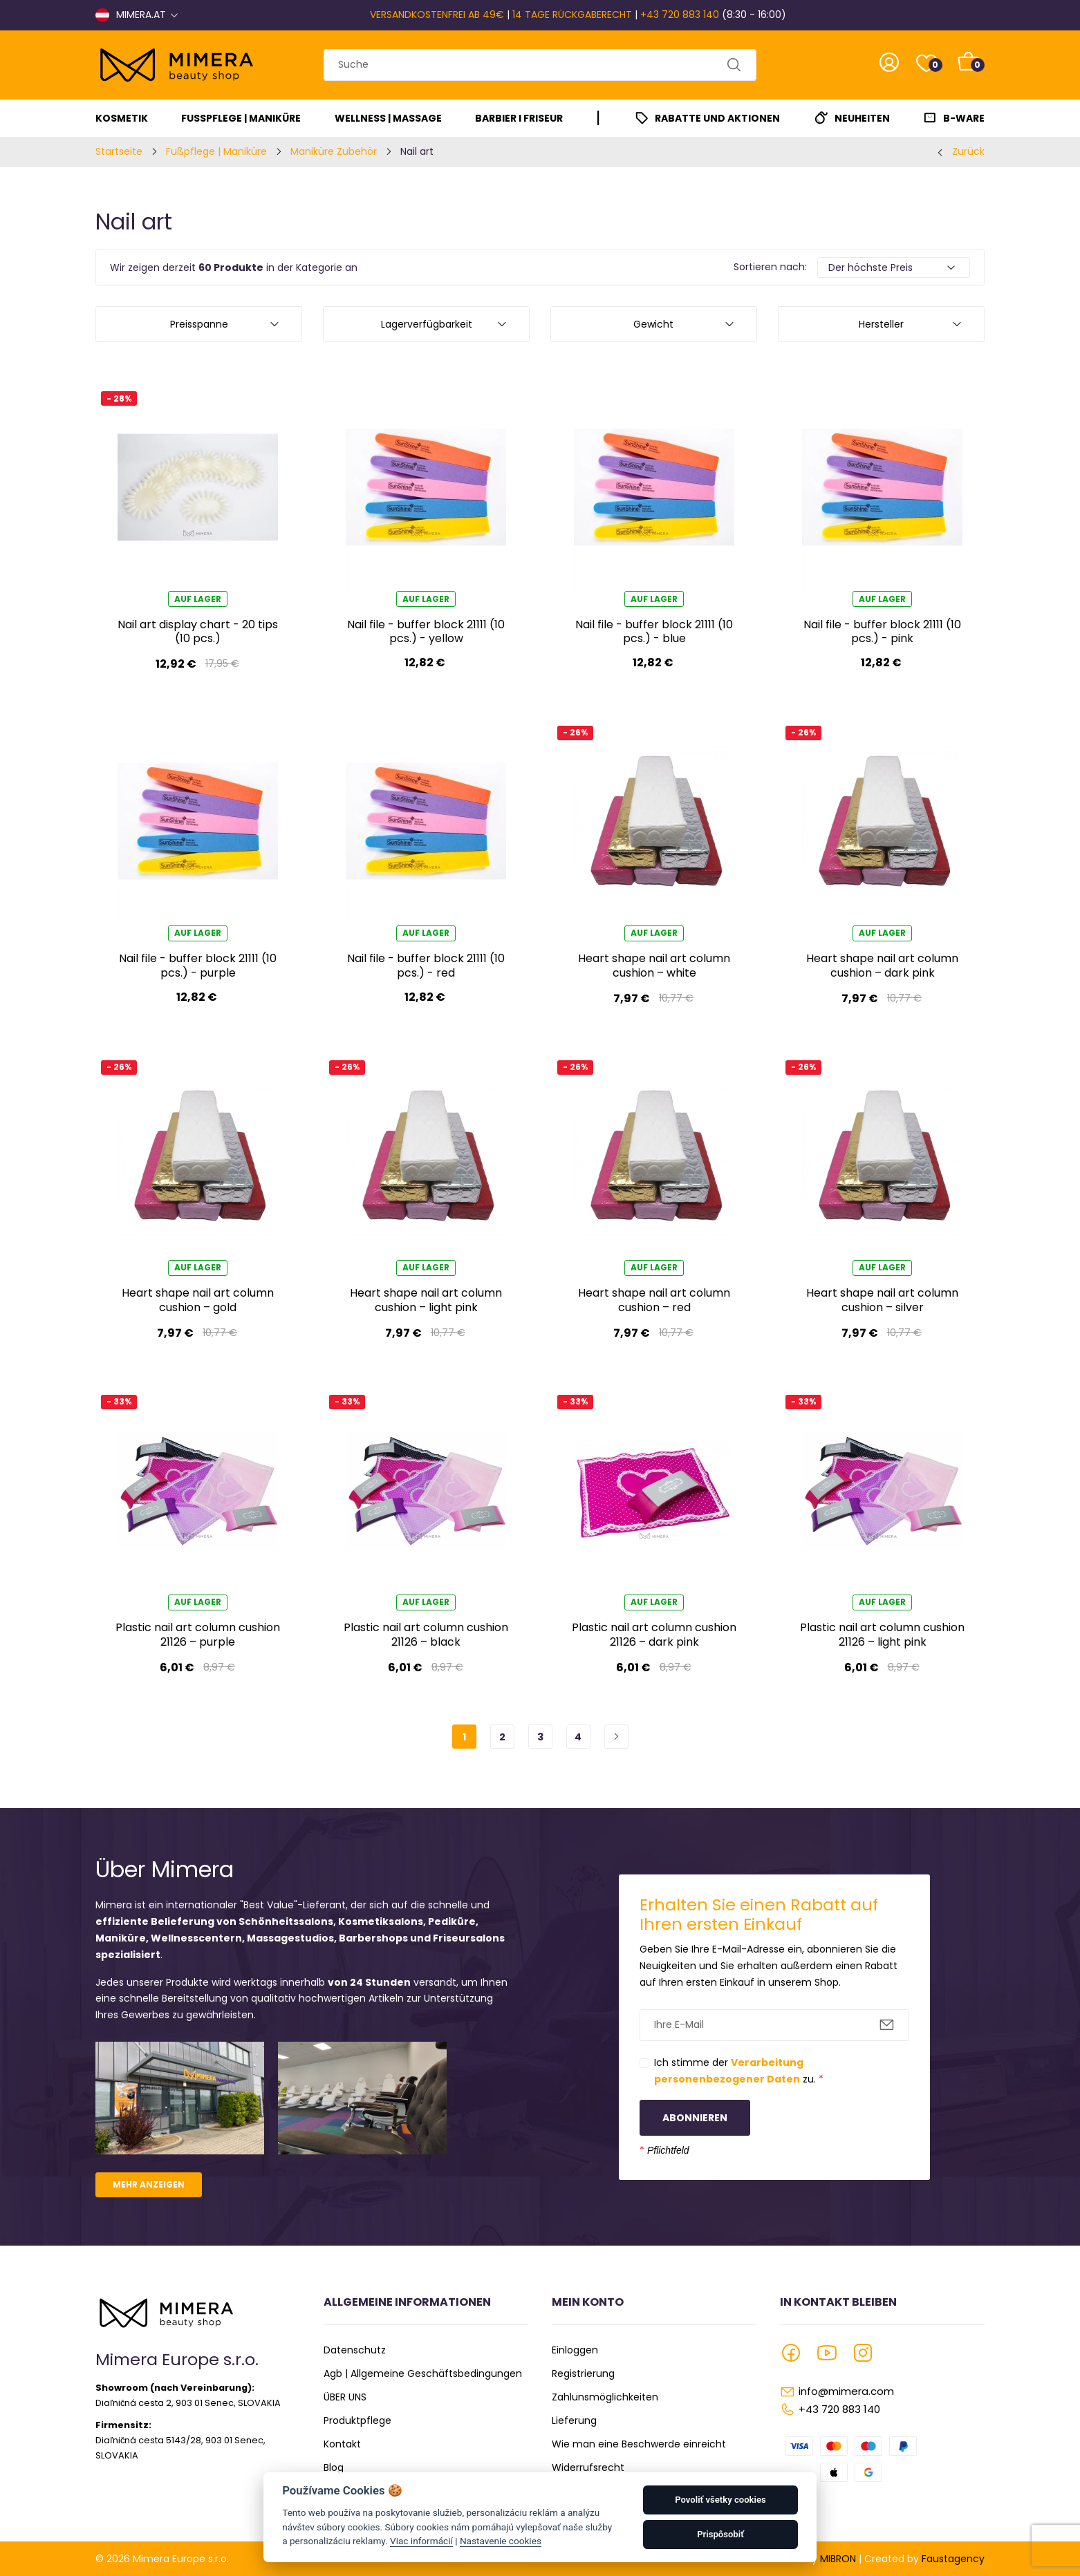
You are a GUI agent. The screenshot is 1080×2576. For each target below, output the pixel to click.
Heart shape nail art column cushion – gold (198, 1300)
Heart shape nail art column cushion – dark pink (882, 965)
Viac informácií (421, 2540)
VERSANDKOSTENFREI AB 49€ (437, 14)
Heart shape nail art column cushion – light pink (426, 1300)
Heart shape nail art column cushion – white (654, 965)
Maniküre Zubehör (333, 151)
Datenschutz (355, 2350)
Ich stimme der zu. (738, 2071)
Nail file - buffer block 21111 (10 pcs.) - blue (654, 631)
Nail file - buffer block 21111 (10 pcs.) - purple (198, 965)
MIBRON (838, 2559)
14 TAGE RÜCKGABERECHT (572, 14)
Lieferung (574, 2420)
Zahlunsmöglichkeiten (605, 2397)
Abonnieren (694, 2118)
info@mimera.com (846, 2391)
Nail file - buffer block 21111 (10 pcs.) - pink (882, 631)
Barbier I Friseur (519, 118)
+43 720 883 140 (679, 14)
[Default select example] (893, 267)
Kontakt (342, 2444)
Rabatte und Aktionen (717, 118)
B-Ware (964, 118)
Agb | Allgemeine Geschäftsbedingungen (423, 2373)
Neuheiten (862, 118)
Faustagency (953, 2559)
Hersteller (881, 324)
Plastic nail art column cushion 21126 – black (426, 1634)
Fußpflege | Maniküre (241, 118)
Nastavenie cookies (500, 2540)
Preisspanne (199, 324)
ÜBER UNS (345, 2397)
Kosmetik (121, 118)
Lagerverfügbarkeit (426, 324)
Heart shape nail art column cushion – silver (882, 1300)
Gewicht (653, 324)
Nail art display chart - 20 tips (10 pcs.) (198, 631)
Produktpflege (357, 2420)
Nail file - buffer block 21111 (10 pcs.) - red (426, 965)
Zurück (968, 151)
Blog (334, 2467)
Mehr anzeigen (149, 2184)
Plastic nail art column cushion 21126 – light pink (882, 1634)
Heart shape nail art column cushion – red (654, 1300)
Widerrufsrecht (588, 2467)
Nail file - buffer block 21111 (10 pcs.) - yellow (426, 631)
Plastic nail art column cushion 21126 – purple (197, 1634)
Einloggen (575, 2350)
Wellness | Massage (388, 118)
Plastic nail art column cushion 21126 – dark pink (654, 1634)
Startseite (118, 151)
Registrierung (583, 2373)
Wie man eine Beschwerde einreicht (639, 2444)
